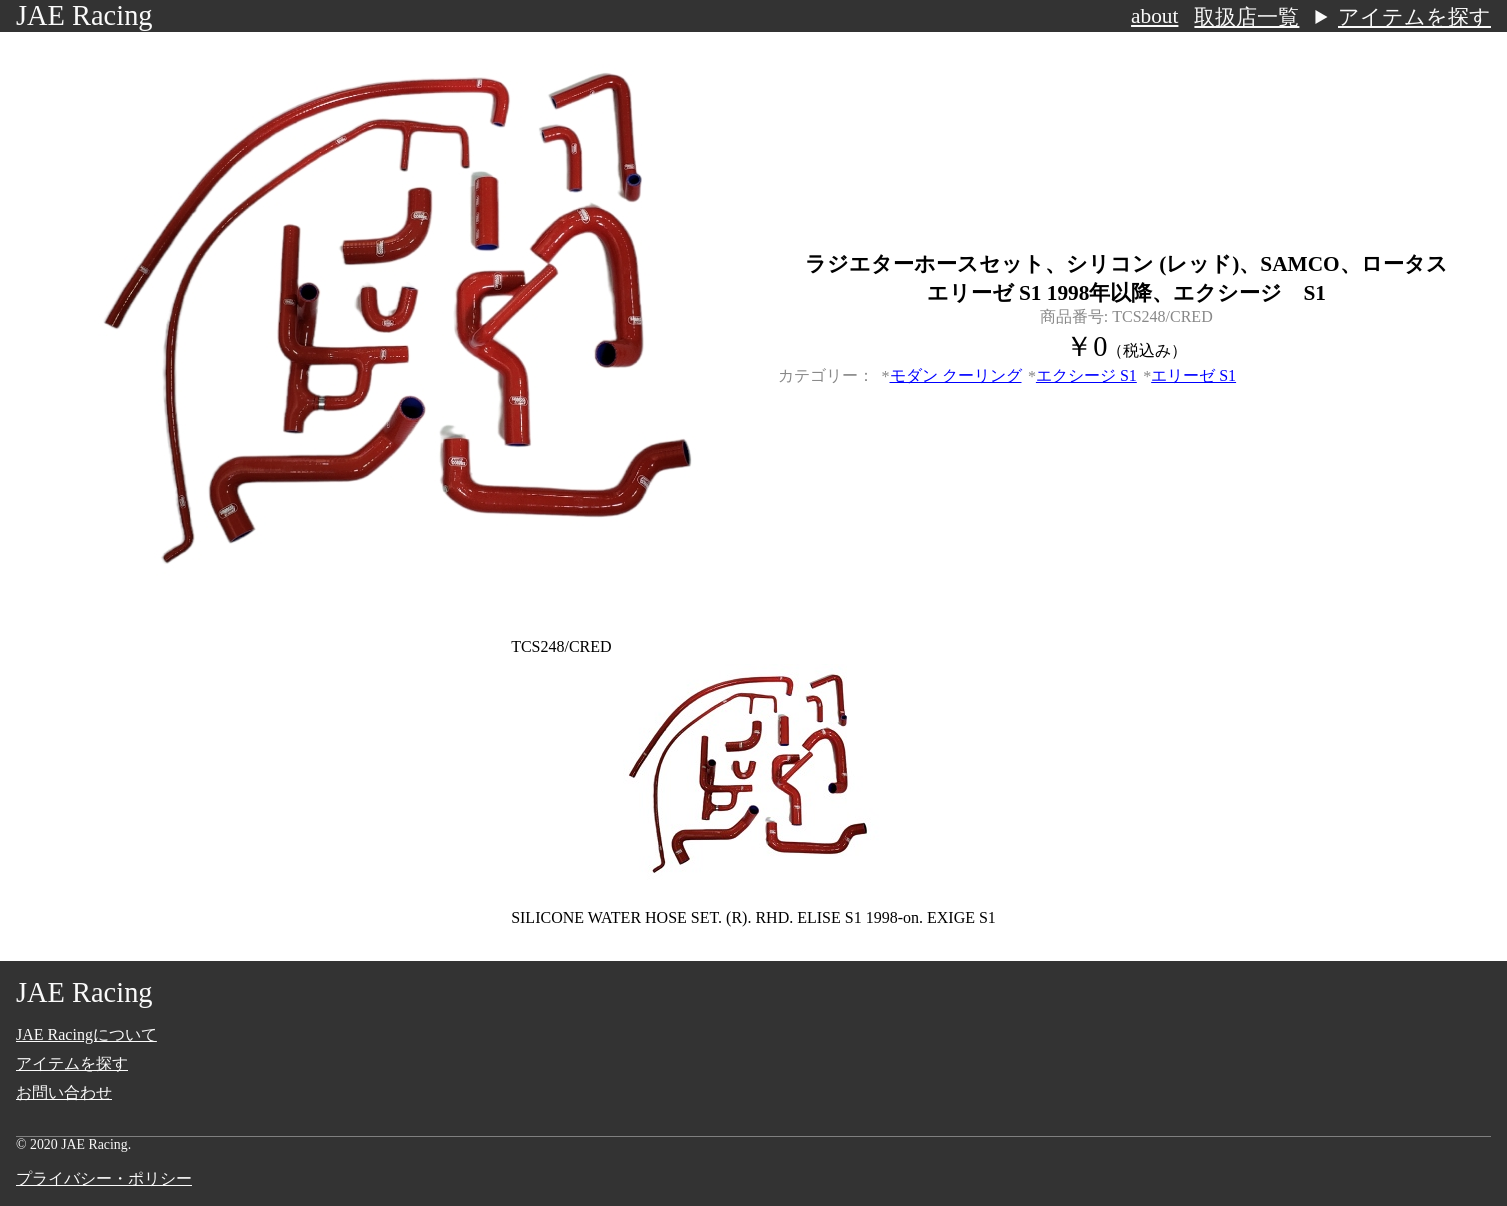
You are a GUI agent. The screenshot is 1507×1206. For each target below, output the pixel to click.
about (1154, 16)
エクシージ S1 (1086, 375)
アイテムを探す (1414, 17)
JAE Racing (84, 15)
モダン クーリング (956, 375)
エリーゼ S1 (1193, 375)
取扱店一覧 (1246, 17)
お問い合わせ (64, 1092)
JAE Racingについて (86, 1034)
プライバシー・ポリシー (104, 1178)
